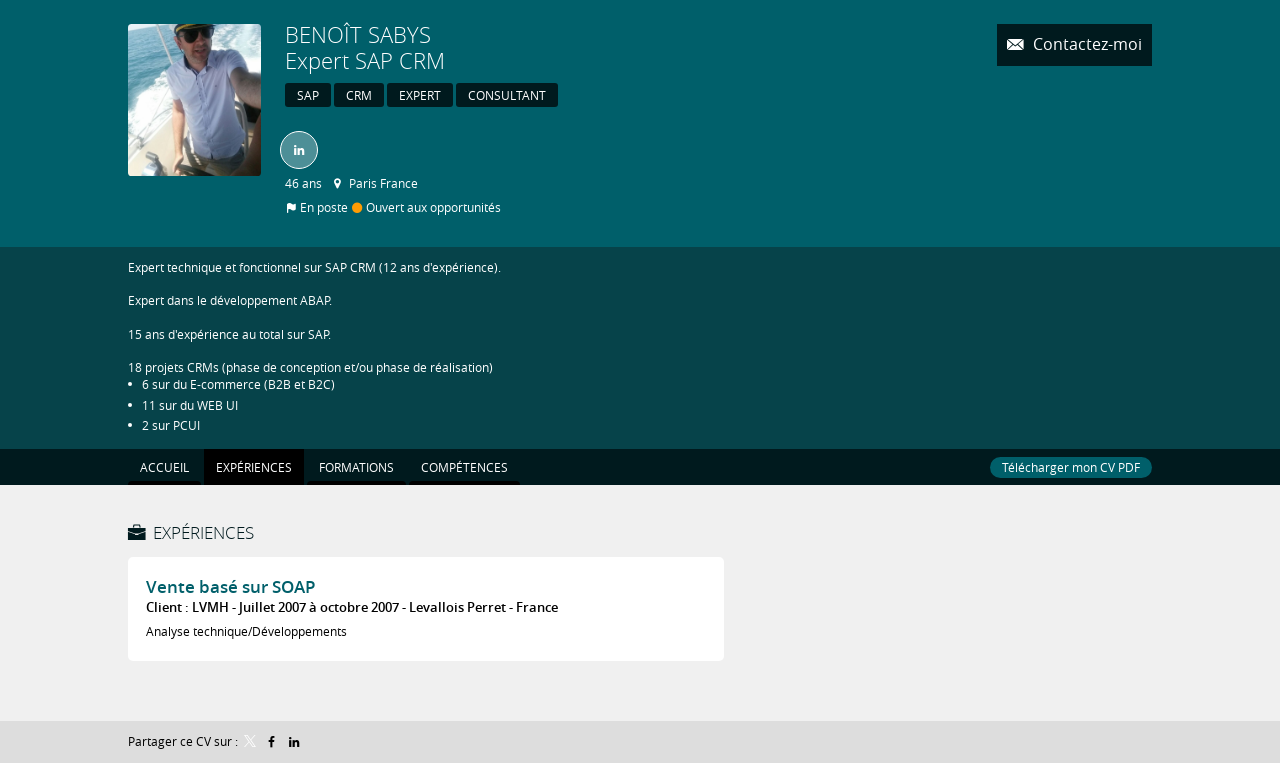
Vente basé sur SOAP (230, 586)
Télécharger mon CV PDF (1071, 467)
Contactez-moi (1085, 44)
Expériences (203, 532)
